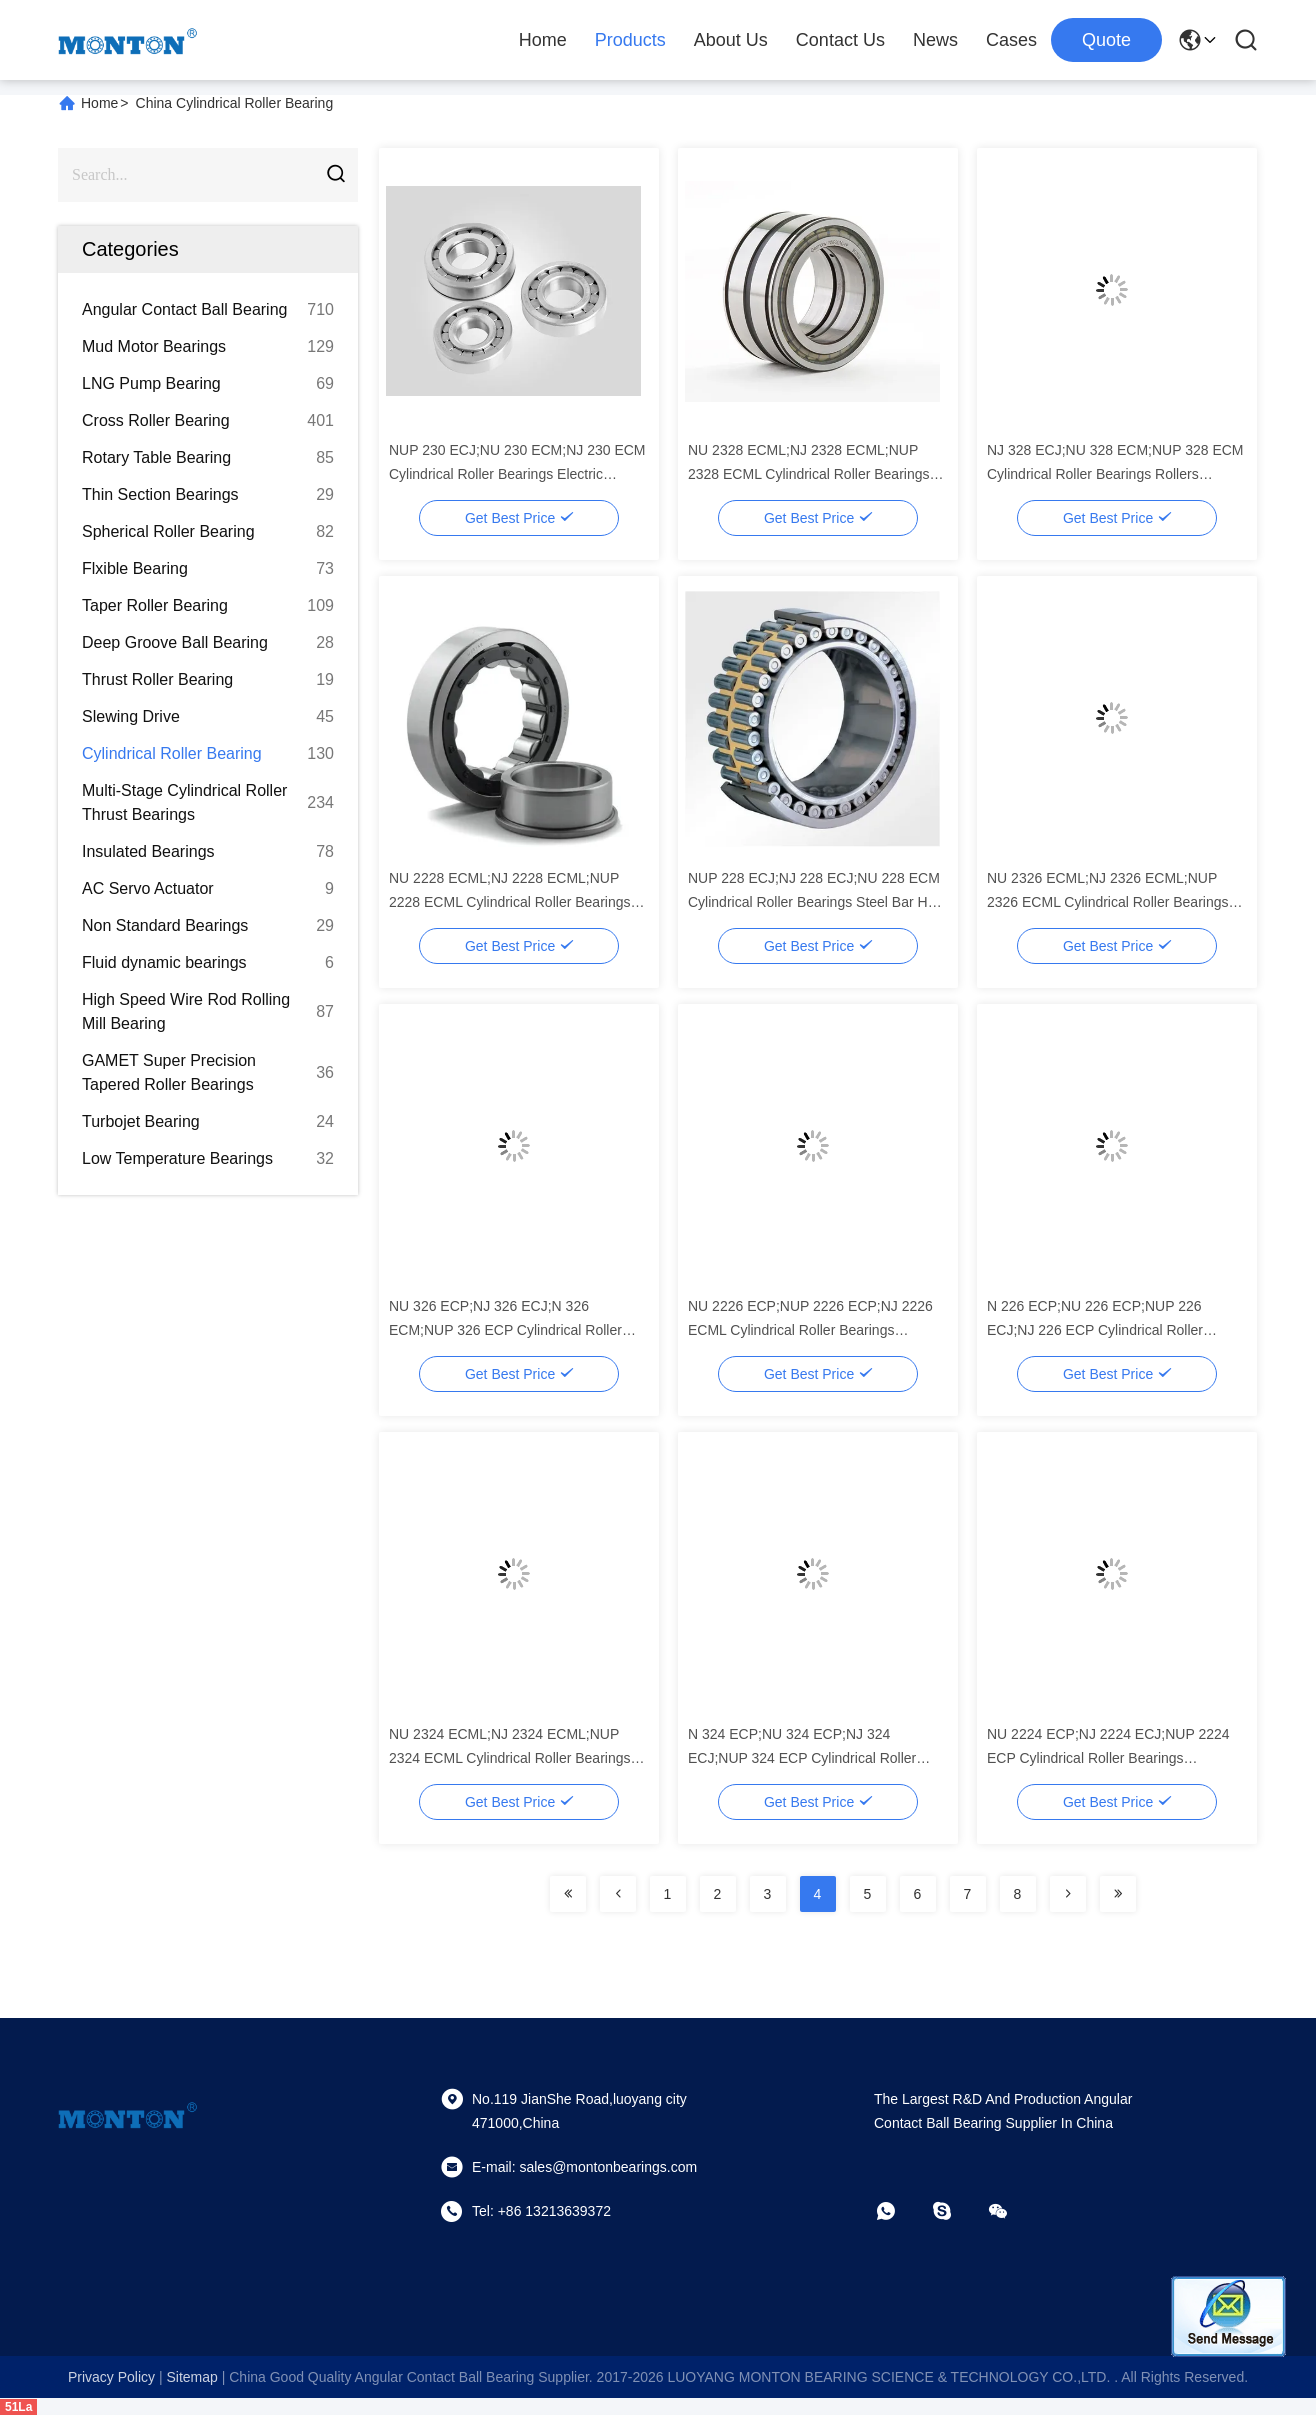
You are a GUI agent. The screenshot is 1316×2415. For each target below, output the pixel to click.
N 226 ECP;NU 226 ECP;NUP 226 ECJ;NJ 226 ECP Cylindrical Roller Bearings (1095, 1330)
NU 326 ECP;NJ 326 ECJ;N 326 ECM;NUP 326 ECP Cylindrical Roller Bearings (505, 1330)
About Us (731, 40)
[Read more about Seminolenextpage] (568, 1894)
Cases (1011, 40)
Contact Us (840, 40)
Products (630, 40)
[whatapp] (900, 2211)
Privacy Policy (111, 2377)
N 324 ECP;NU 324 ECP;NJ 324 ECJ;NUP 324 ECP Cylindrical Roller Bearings (802, 1758)
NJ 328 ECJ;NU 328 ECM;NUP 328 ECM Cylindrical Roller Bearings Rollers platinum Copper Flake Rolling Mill (1115, 474)
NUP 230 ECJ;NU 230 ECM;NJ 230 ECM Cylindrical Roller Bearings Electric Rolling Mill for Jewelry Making (517, 474)
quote (1106, 40)
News (935, 40)
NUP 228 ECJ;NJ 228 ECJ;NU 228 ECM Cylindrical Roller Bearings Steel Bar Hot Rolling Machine (814, 902)
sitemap (191, 2377)
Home (543, 40)
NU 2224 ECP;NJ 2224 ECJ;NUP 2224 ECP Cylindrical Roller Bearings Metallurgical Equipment (1108, 1758)
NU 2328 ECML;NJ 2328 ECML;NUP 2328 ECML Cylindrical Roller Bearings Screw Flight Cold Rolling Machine (808, 474)
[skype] (956, 2211)
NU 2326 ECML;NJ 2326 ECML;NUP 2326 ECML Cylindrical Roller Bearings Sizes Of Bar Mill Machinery (1107, 902)
